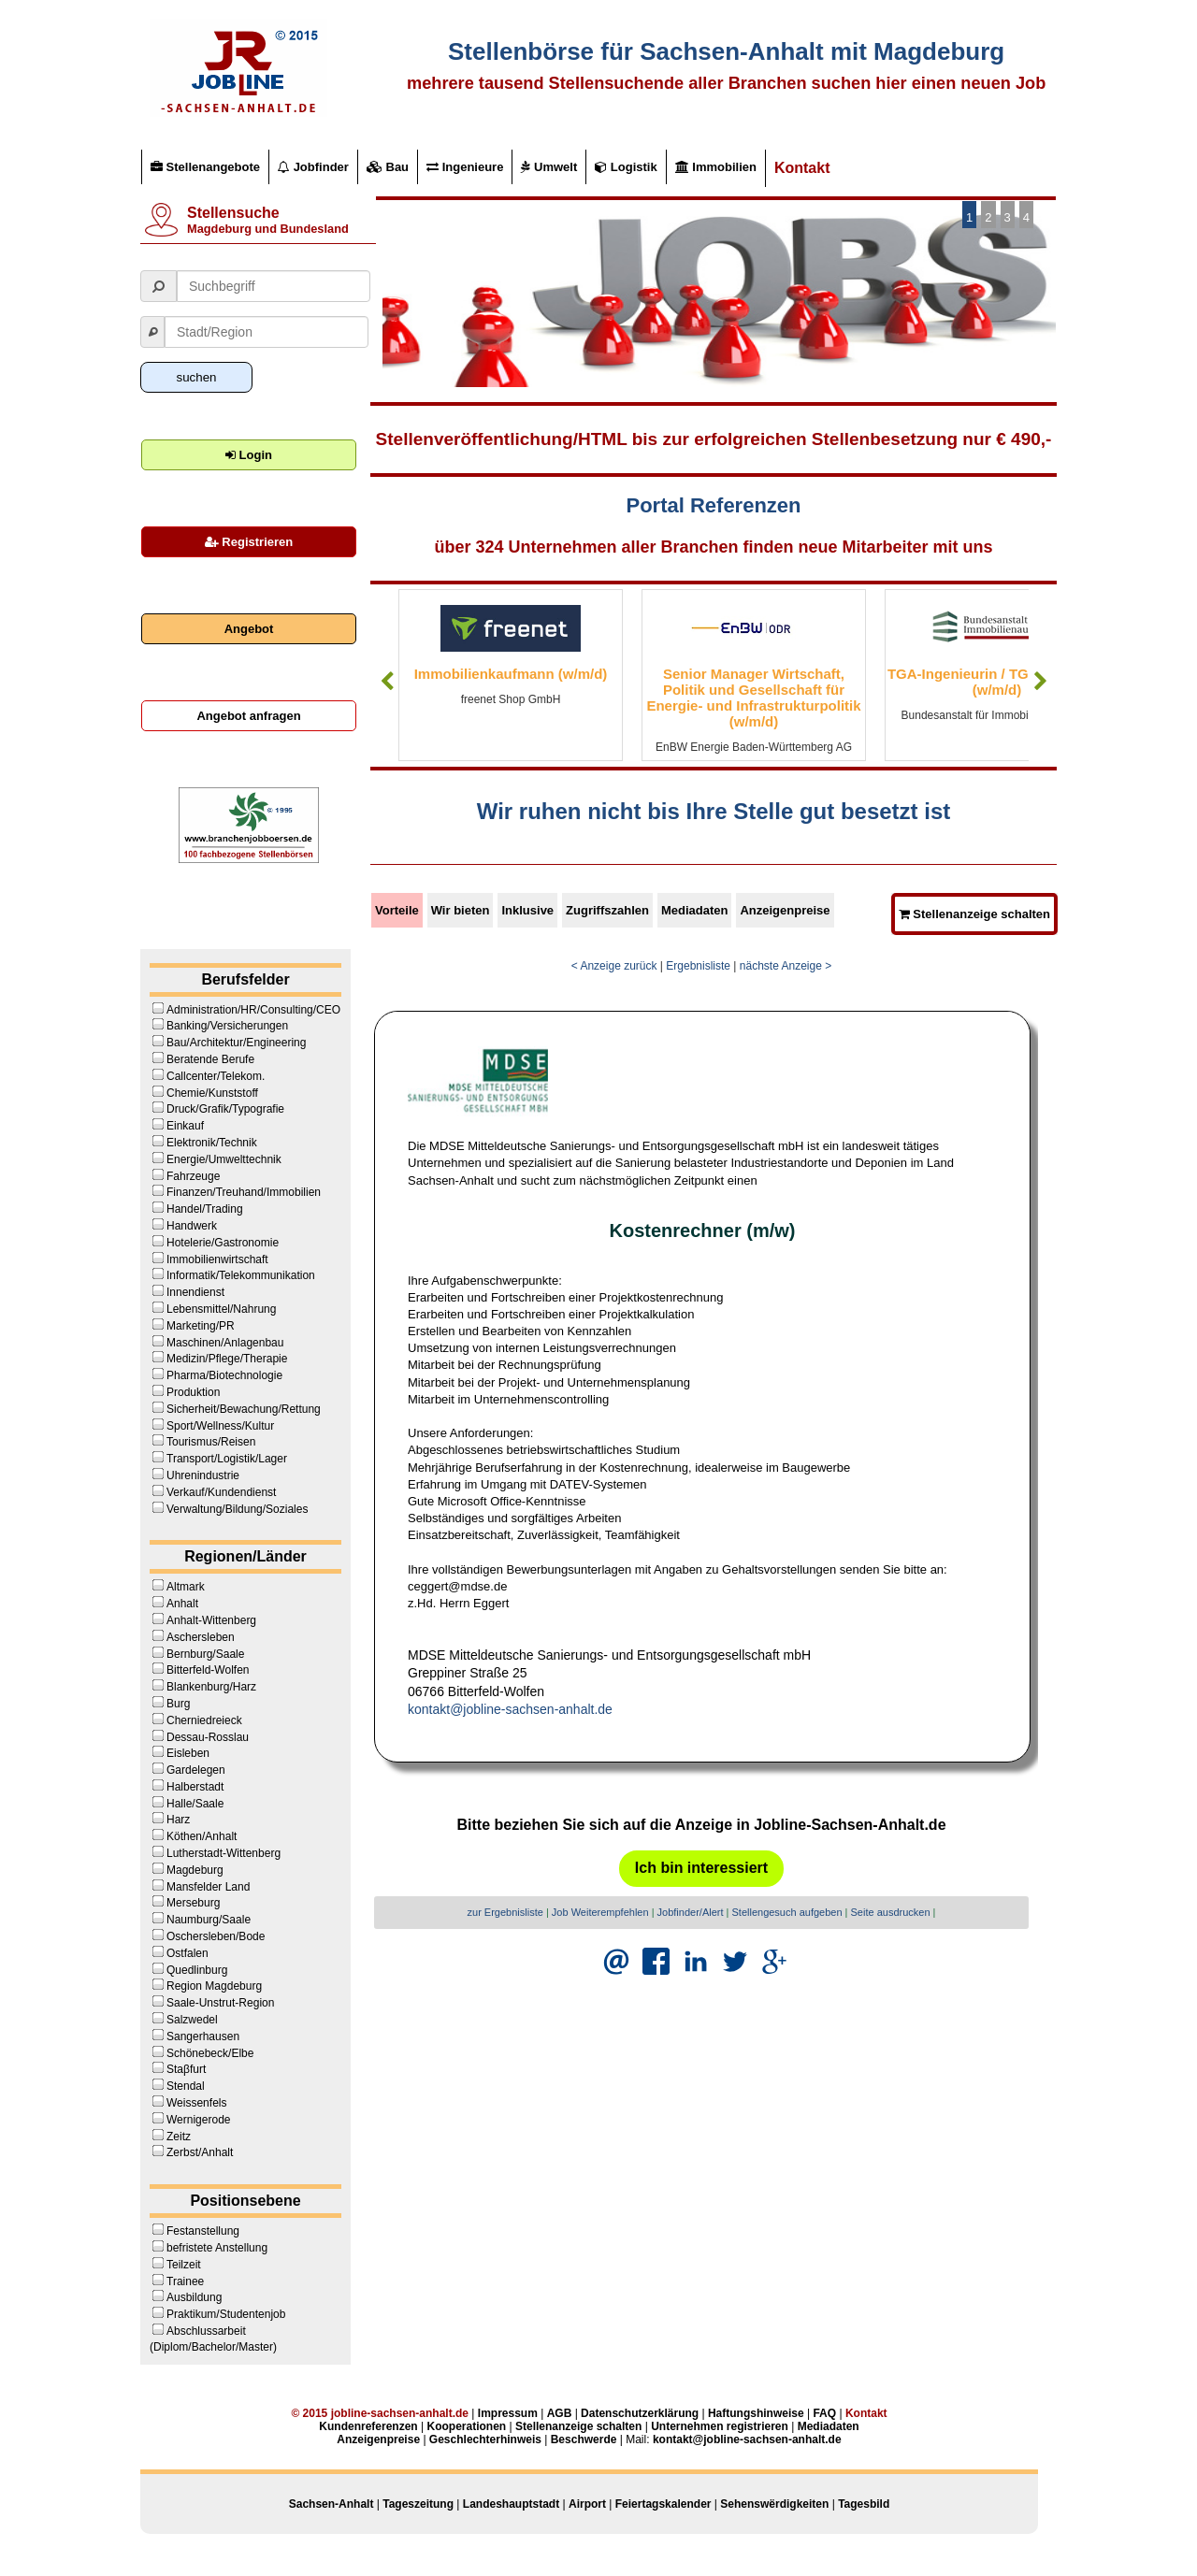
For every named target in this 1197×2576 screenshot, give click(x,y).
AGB (559, 2413)
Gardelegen (195, 1770)
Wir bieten (460, 910)
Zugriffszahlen (607, 910)
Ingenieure (464, 167)
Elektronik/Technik (211, 1142)
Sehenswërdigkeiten (774, 2504)
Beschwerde (584, 2439)
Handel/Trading (204, 1209)
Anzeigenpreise (784, 910)
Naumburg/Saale (208, 1919)
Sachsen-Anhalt (331, 2504)
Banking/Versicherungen (227, 1025)
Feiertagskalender (663, 2504)
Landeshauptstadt (511, 2504)
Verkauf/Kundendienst (221, 1492)
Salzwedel (192, 2019)
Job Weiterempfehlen (600, 1912)
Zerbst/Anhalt (199, 2152)
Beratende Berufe (210, 1059)
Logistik (625, 167)
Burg (178, 1703)
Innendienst (195, 1292)
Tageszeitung (418, 2504)
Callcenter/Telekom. (215, 1076)
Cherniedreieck (204, 1720)
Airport (587, 2504)
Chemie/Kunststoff (212, 1093)
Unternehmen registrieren (719, 2426)
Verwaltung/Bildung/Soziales (237, 1509)
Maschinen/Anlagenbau (224, 1342)
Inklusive (527, 910)
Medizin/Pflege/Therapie (226, 1358)
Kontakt (802, 168)
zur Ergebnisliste (505, 1912)
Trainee (185, 2281)
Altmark (185, 1586)
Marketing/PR (200, 1325)
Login (248, 455)
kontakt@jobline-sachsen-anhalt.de (510, 1709)
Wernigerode (198, 2119)
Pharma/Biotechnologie (224, 1375)
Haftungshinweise (756, 2413)
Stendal (185, 2086)
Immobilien (716, 167)
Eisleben (187, 1753)
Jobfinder (313, 167)
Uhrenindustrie (202, 1475)
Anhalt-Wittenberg (211, 1620)
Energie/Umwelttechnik (223, 1159)
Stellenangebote (205, 167)
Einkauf (185, 1125)
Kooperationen (466, 2426)
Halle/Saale (195, 1803)
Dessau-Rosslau (207, 1737)
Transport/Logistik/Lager (226, 1458)
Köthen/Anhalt (201, 1836)
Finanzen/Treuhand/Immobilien (243, 1192)
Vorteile (397, 910)
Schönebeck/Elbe (209, 2053)
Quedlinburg (196, 1970)
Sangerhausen (202, 2036)
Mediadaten (694, 910)
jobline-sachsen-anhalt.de (400, 2413)
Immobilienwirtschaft (217, 1259)
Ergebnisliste (698, 965)
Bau (388, 167)
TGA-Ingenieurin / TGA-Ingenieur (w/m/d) (996, 682)
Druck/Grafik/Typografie (225, 1108)
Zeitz (178, 2136)
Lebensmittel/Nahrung (221, 1309)
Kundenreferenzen (368, 2426)
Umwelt (549, 167)
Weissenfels (196, 2102)
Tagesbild (863, 2504)
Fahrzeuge (193, 1176)
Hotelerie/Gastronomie (222, 1242)
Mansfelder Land (208, 1886)
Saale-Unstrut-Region (220, 2002)
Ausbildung (194, 2297)
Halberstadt (195, 1786)
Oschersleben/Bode (215, 1936)
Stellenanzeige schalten (974, 914)
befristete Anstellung (216, 2247)
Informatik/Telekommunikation (240, 1275)
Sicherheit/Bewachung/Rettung (243, 1409)
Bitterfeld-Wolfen (207, 1670)
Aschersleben (200, 1637)
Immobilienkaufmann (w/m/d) (511, 674)
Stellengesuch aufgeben (787, 1912)
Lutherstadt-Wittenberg (223, 1853)
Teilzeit (183, 2264)
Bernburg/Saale (205, 1654)
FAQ (824, 2413)
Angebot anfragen (248, 716)
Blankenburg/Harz (211, 1686)
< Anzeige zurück (614, 965)
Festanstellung (202, 2231)
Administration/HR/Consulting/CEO (253, 1009)
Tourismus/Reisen (210, 1441)
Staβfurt (186, 2069)
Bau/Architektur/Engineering (236, 1042)
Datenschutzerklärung (640, 2413)
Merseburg (193, 1902)
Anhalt (182, 1603)
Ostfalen (187, 1953)
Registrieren (249, 542)
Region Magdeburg (214, 1986)
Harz (178, 1819)
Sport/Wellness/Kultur (220, 1425)
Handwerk (191, 1225)
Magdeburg (195, 1870)
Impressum (508, 2413)
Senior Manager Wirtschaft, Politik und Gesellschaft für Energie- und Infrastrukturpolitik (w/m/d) (753, 697)
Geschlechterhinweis (485, 2439)
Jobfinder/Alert (690, 1912)
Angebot (249, 629)
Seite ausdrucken (890, 1912)
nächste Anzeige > (785, 965)
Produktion (193, 1392)
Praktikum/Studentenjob (225, 2314)
